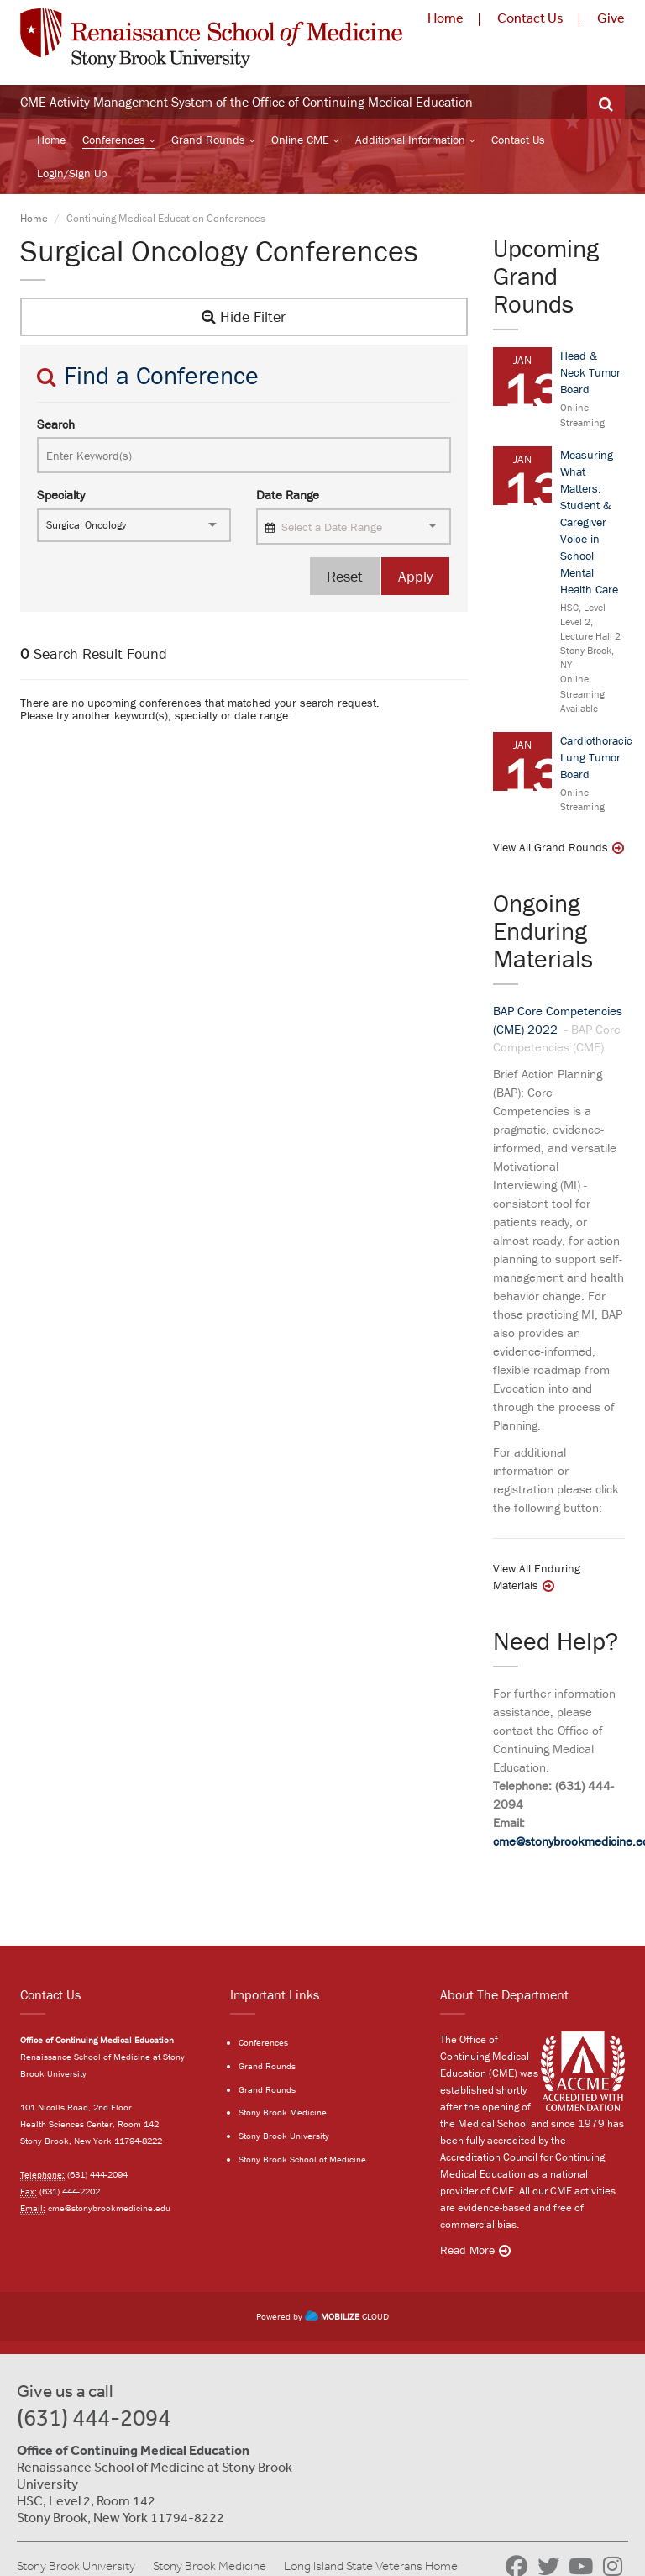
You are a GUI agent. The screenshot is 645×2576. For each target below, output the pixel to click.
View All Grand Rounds (550, 847)
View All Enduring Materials (536, 1577)
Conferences (113, 139)
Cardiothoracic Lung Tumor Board (596, 757)
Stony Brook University (284, 2135)
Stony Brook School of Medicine (302, 2159)
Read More (467, 2249)
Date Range (287, 495)
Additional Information (410, 139)
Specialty (61, 495)
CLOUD (347, 2316)
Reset (345, 576)
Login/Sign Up (72, 173)
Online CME (300, 139)
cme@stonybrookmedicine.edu (109, 2208)
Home (445, 17)
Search (56, 424)
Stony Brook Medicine (283, 2112)
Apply (415, 576)
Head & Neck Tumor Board (590, 372)
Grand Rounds (208, 139)
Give (611, 17)
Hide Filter (244, 316)
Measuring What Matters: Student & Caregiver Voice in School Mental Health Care (589, 522)
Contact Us (530, 17)
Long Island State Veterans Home (371, 2565)
